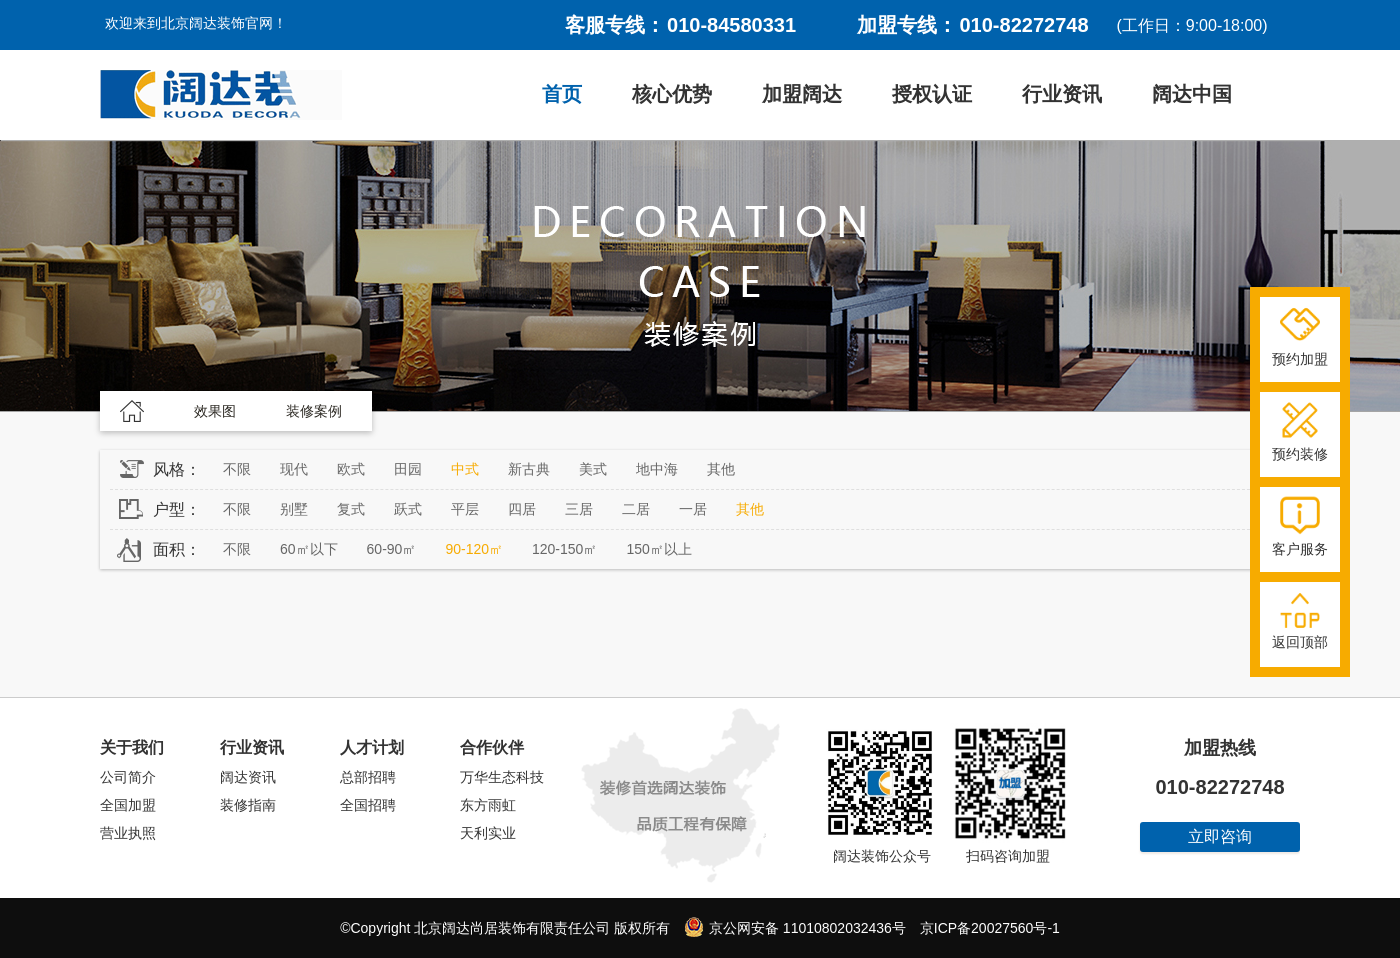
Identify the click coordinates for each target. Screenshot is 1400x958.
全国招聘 (368, 805)
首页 (562, 94)
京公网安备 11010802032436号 (795, 927)
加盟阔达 (802, 94)
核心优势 (672, 94)
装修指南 (248, 805)
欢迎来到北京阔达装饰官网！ (196, 23)
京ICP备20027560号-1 (990, 928)
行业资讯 (1062, 94)
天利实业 (488, 833)
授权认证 (932, 94)
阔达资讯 (248, 777)
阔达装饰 (221, 95)
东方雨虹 (488, 805)
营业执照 (128, 833)
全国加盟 (128, 805)
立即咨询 (1220, 836)
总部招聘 (368, 777)
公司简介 (128, 777)
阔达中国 (1192, 94)
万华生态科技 (502, 777)
